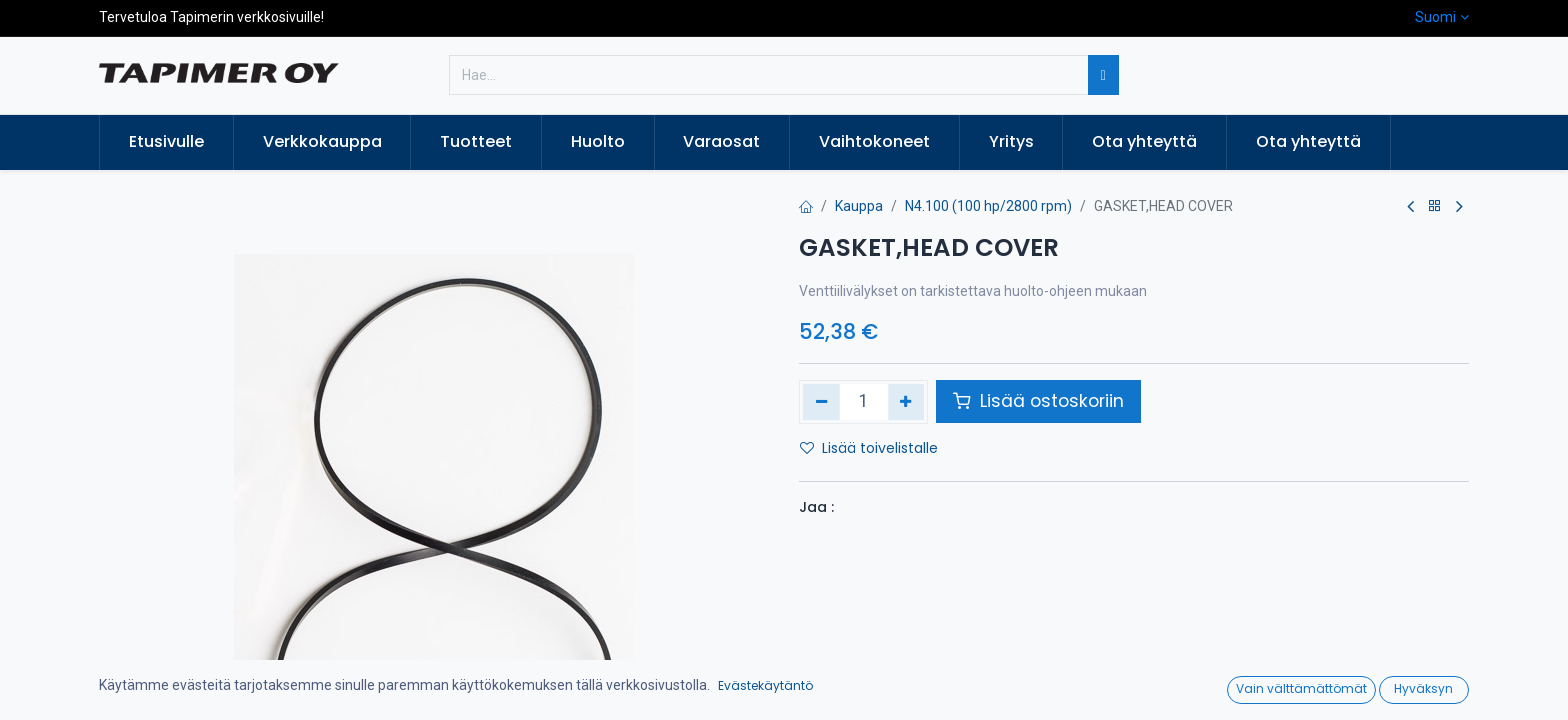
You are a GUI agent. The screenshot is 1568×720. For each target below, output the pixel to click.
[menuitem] (166, 142)
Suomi (1435, 17)
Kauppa (859, 206)
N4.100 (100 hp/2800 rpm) (988, 206)
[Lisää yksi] (906, 402)
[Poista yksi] (821, 402)
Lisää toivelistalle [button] (869, 448)
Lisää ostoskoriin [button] (1038, 401)
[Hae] (1103, 75)
